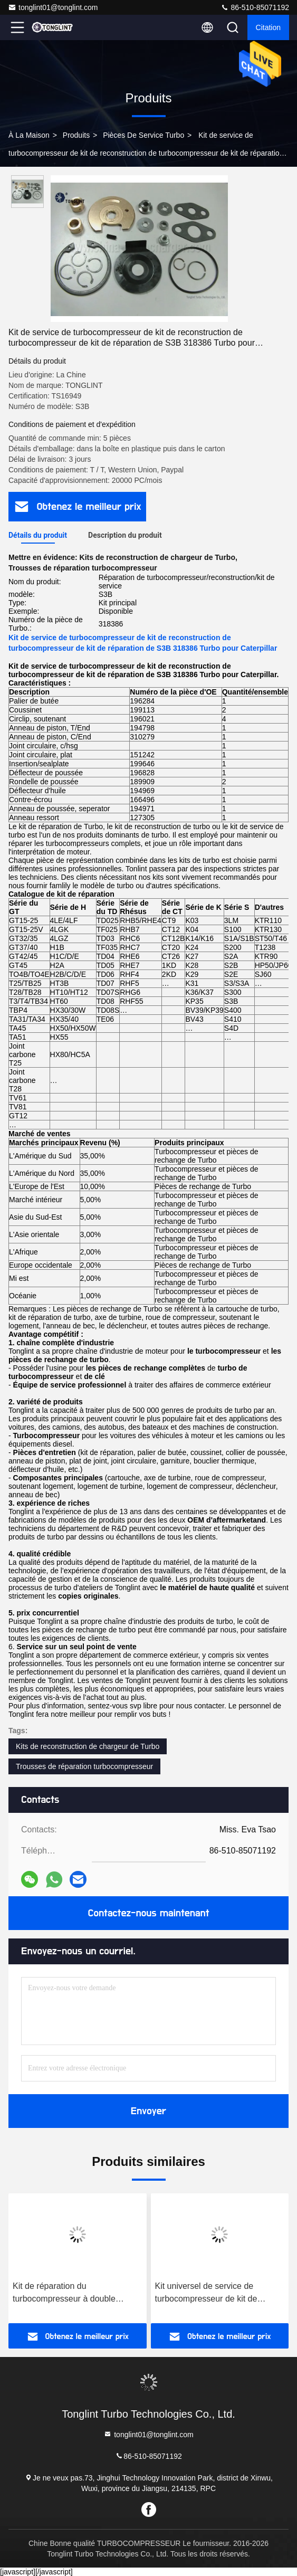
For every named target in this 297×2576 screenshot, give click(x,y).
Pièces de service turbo (143, 135)
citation (268, 27)
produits (76, 135)
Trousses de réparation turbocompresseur (84, 1766)
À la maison (29, 135)
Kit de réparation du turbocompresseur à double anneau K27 (64, 2293)
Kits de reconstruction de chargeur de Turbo (87, 1746)
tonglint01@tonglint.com (53, 7)
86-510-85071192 (255, 7)
